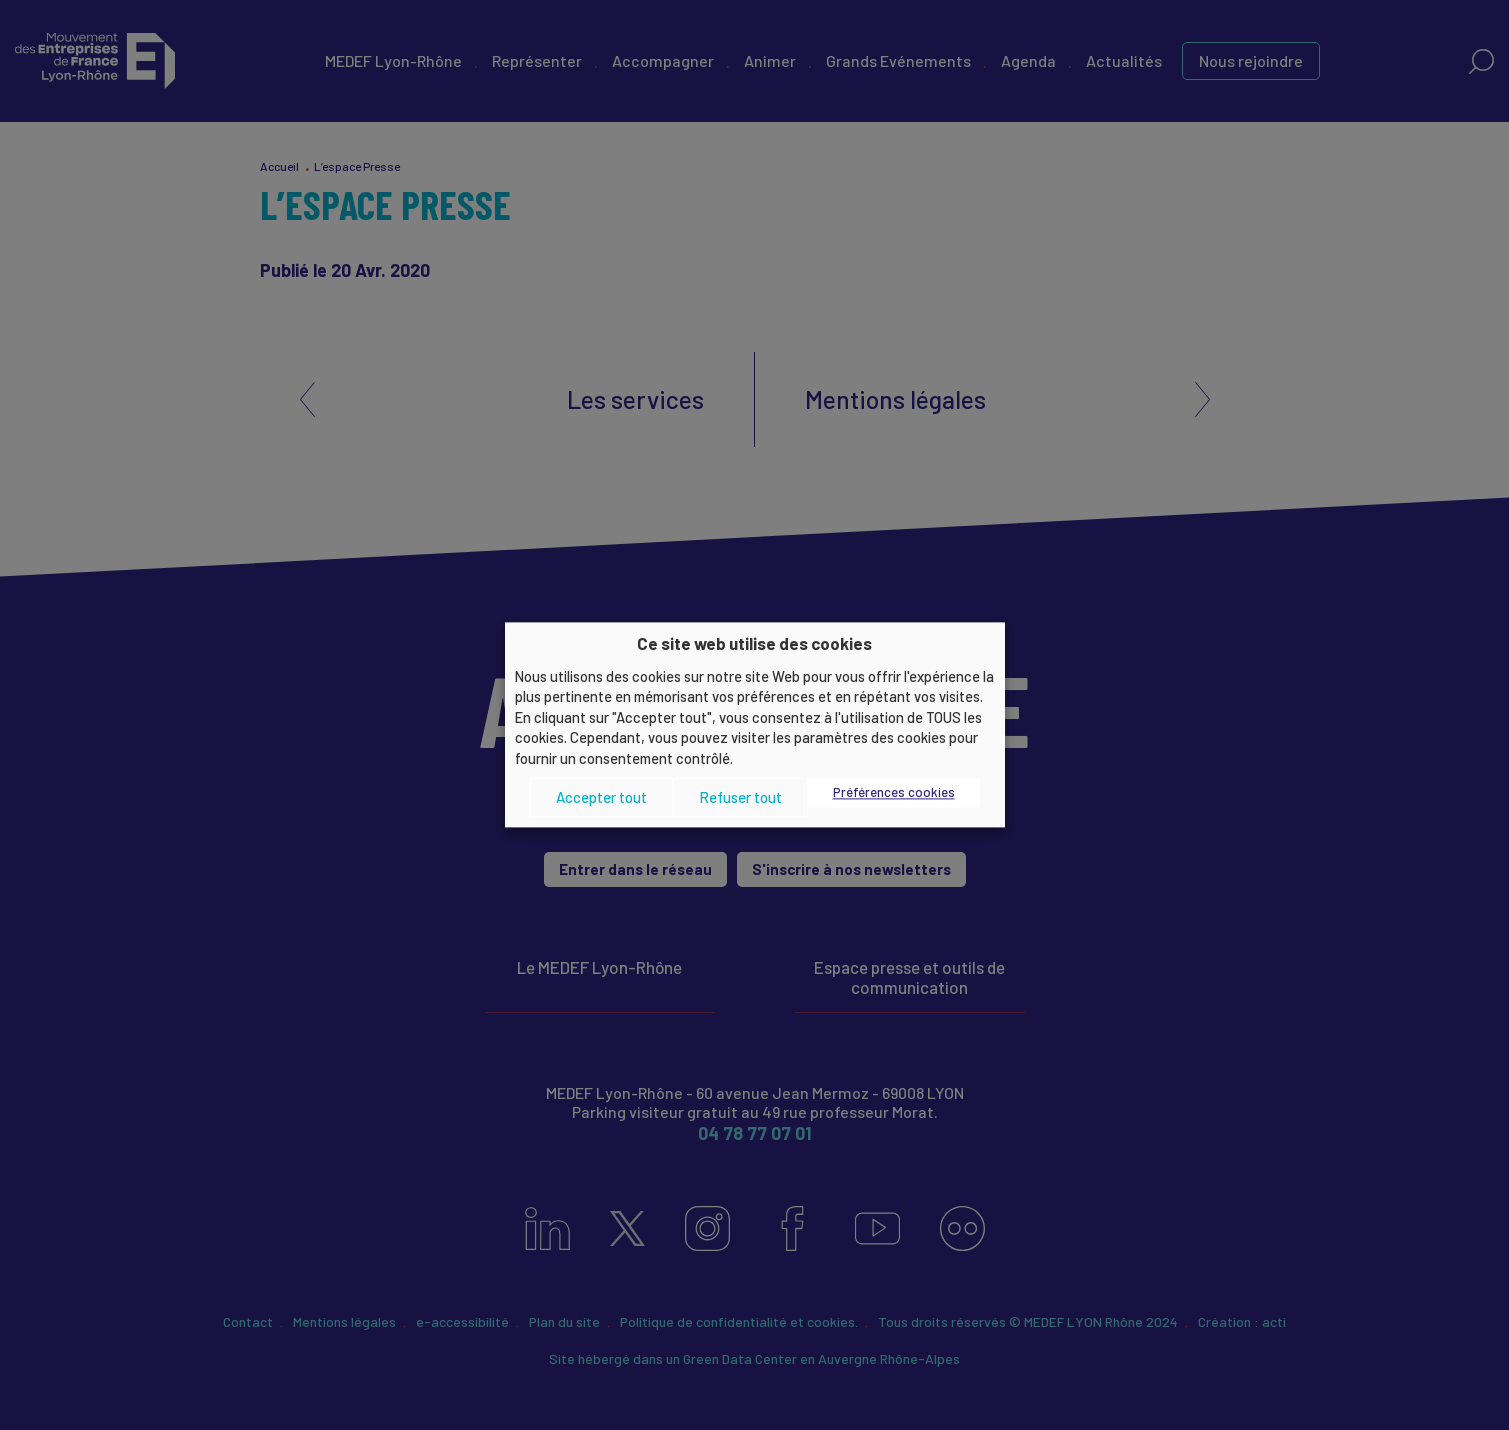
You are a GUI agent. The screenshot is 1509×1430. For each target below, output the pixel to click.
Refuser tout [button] (740, 797)
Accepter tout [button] (601, 797)
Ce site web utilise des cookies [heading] (754, 643)
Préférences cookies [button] (894, 793)
